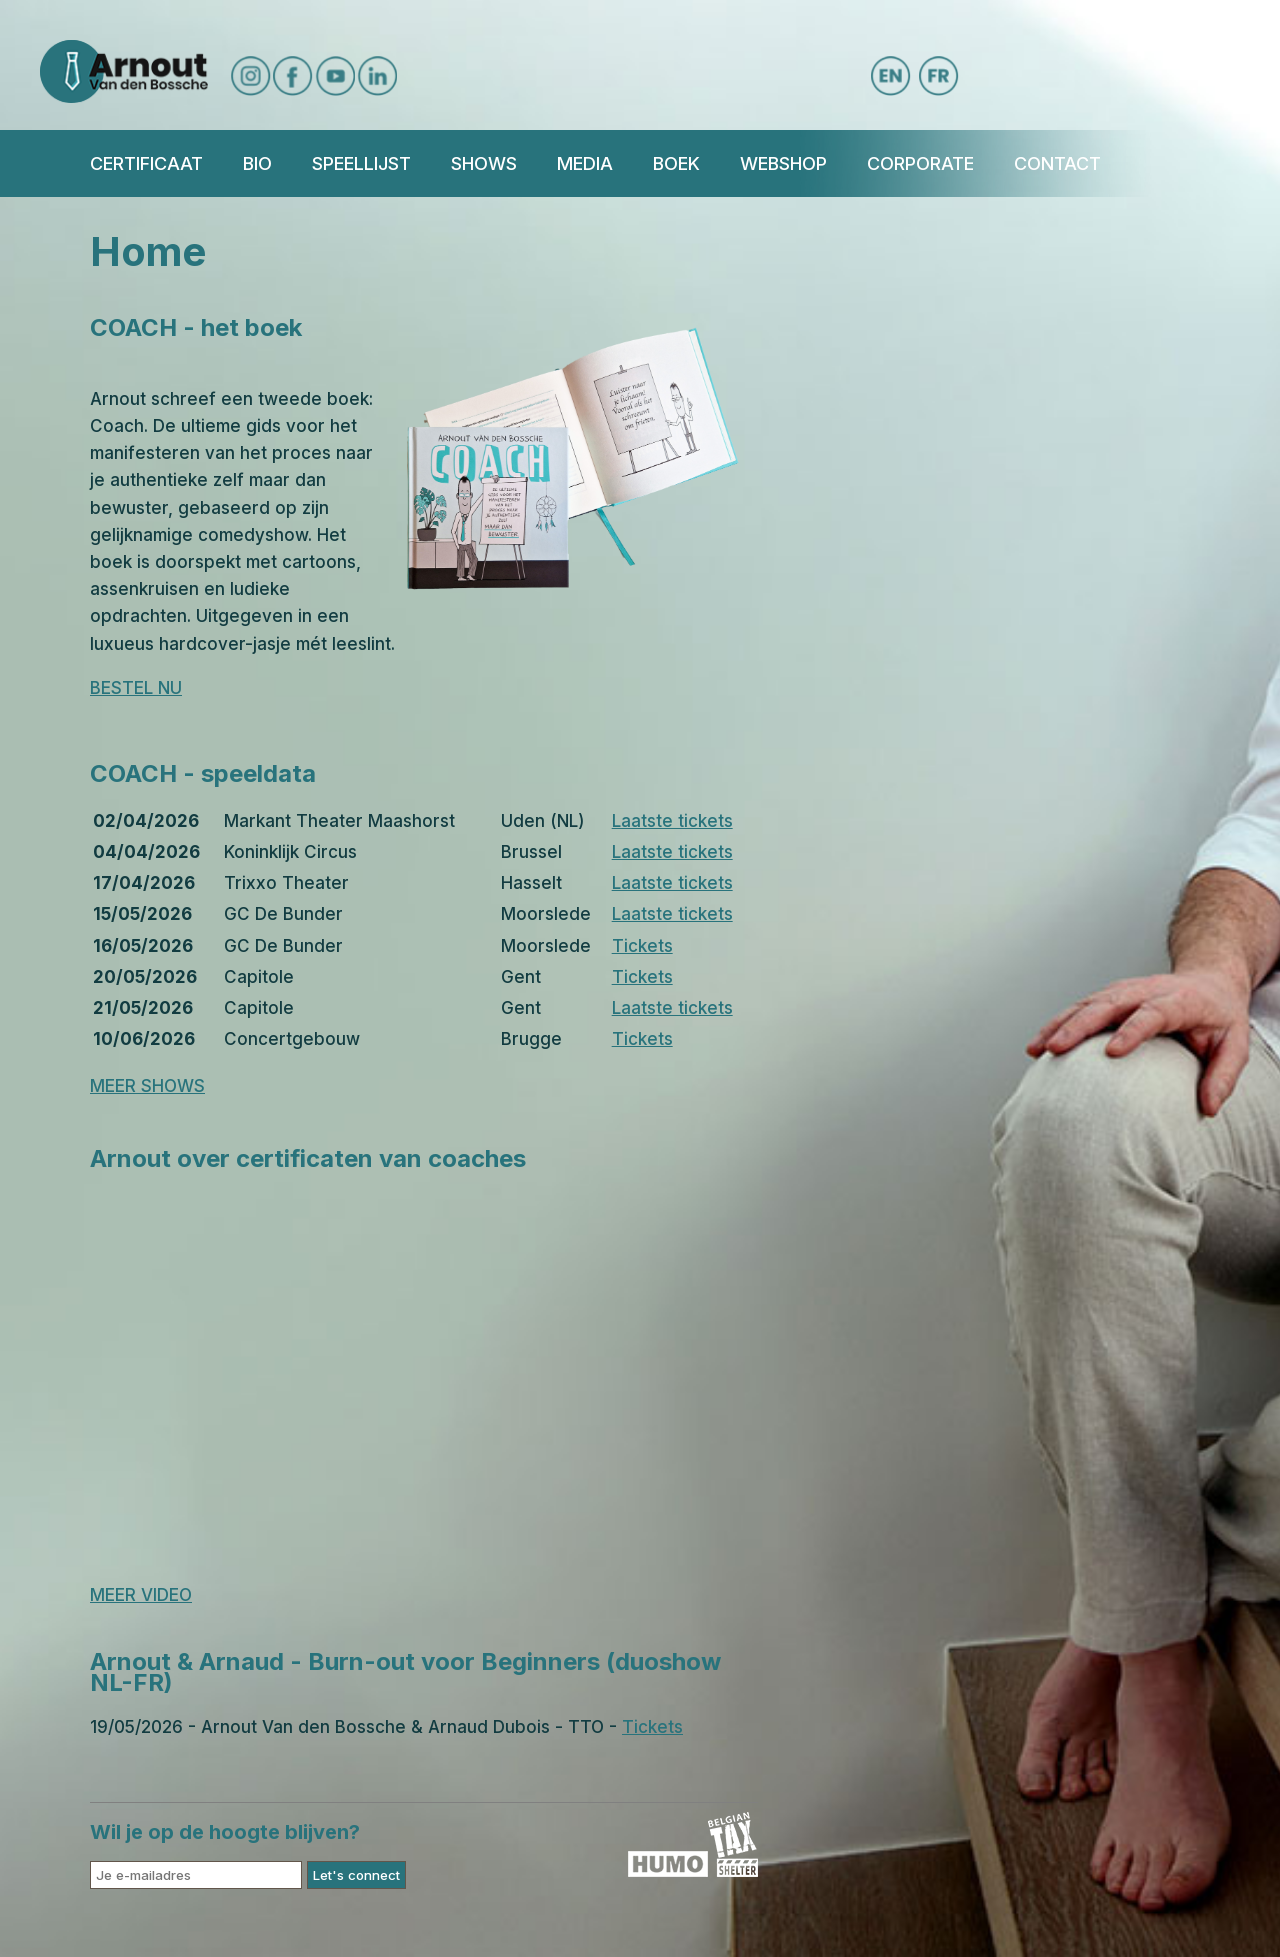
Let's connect (356, 1875)
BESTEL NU (136, 688)
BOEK (676, 163)
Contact (1057, 163)
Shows (484, 163)
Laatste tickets (672, 821)
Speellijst (361, 163)
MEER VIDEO (141, 1595)
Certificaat (146, 163)
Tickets (642, 946)
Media (585, 163)
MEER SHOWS (147, 1086)
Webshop (783, 163)
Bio (257, 163)
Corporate (920, 163)
